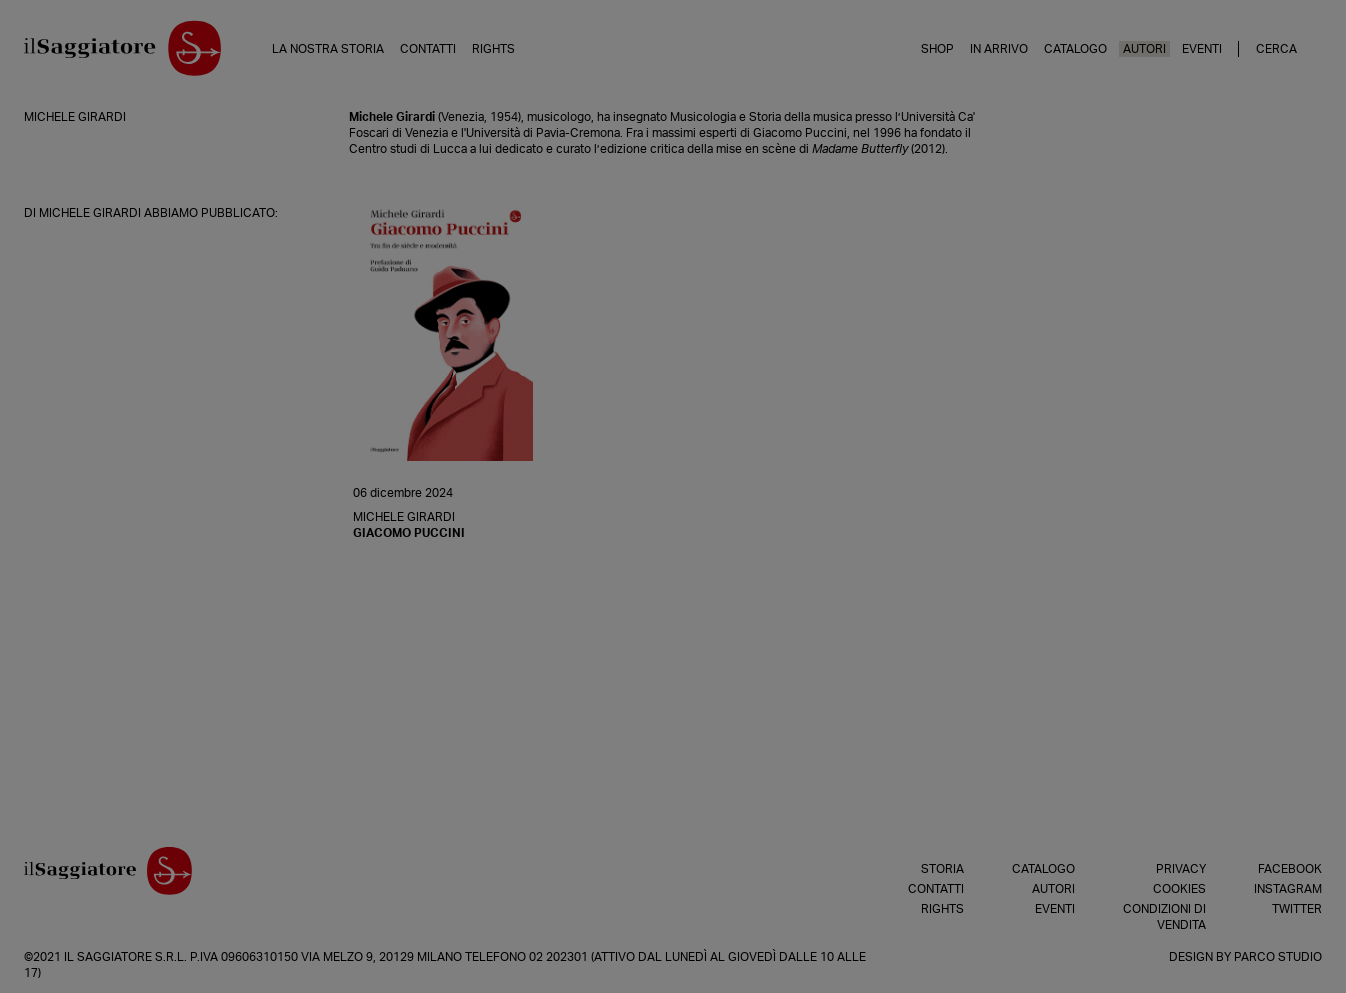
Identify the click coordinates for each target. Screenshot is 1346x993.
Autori (1144, 49)
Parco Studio (1278, 957)
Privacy (1181, 869)
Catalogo (1075, 49)
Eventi (1202, 49)
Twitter (1297, 909)
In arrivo (999, 49)
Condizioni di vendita (1164, 917)
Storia (942, 869)
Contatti (428, 49)
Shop (937, 49)
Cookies (1179, 889)
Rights (493, 49)
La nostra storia (328, 49)
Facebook (1290, 869)
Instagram (1288, 889)
